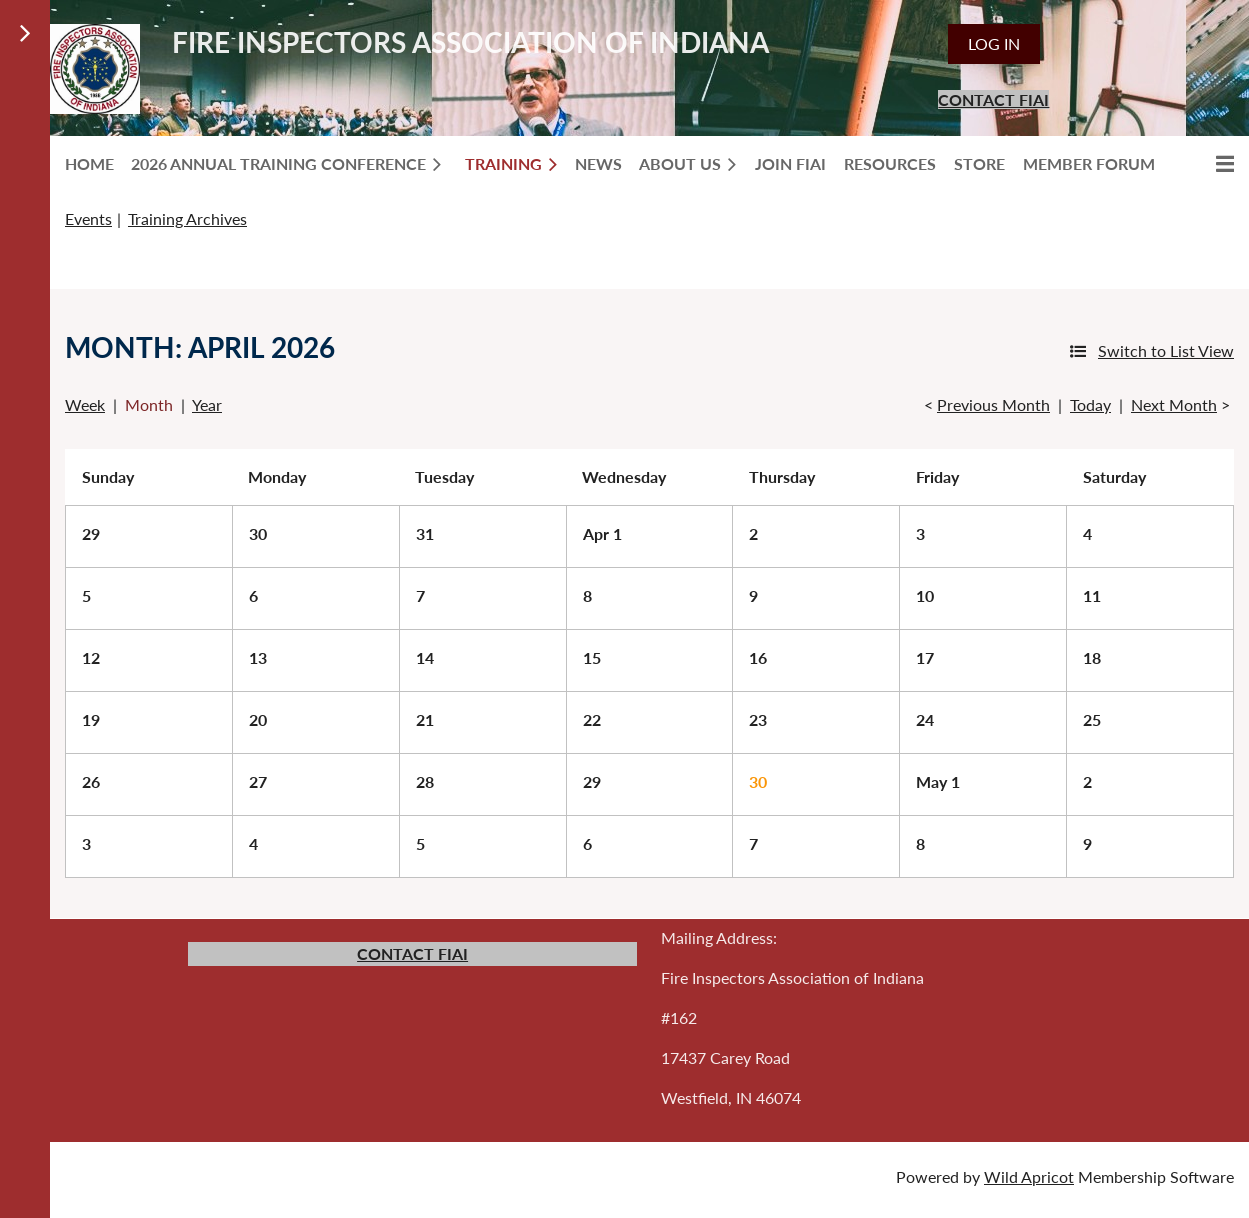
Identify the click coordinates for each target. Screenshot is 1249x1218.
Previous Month (993, 404)
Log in (994, 43)
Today (1090, 404)
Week (85, 404)
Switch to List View (1166, 350)
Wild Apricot (1029, 1176)
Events (88, 218)
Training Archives (187, 218)
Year (207, 404)
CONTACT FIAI (993, 99)
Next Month (1174, 404)
